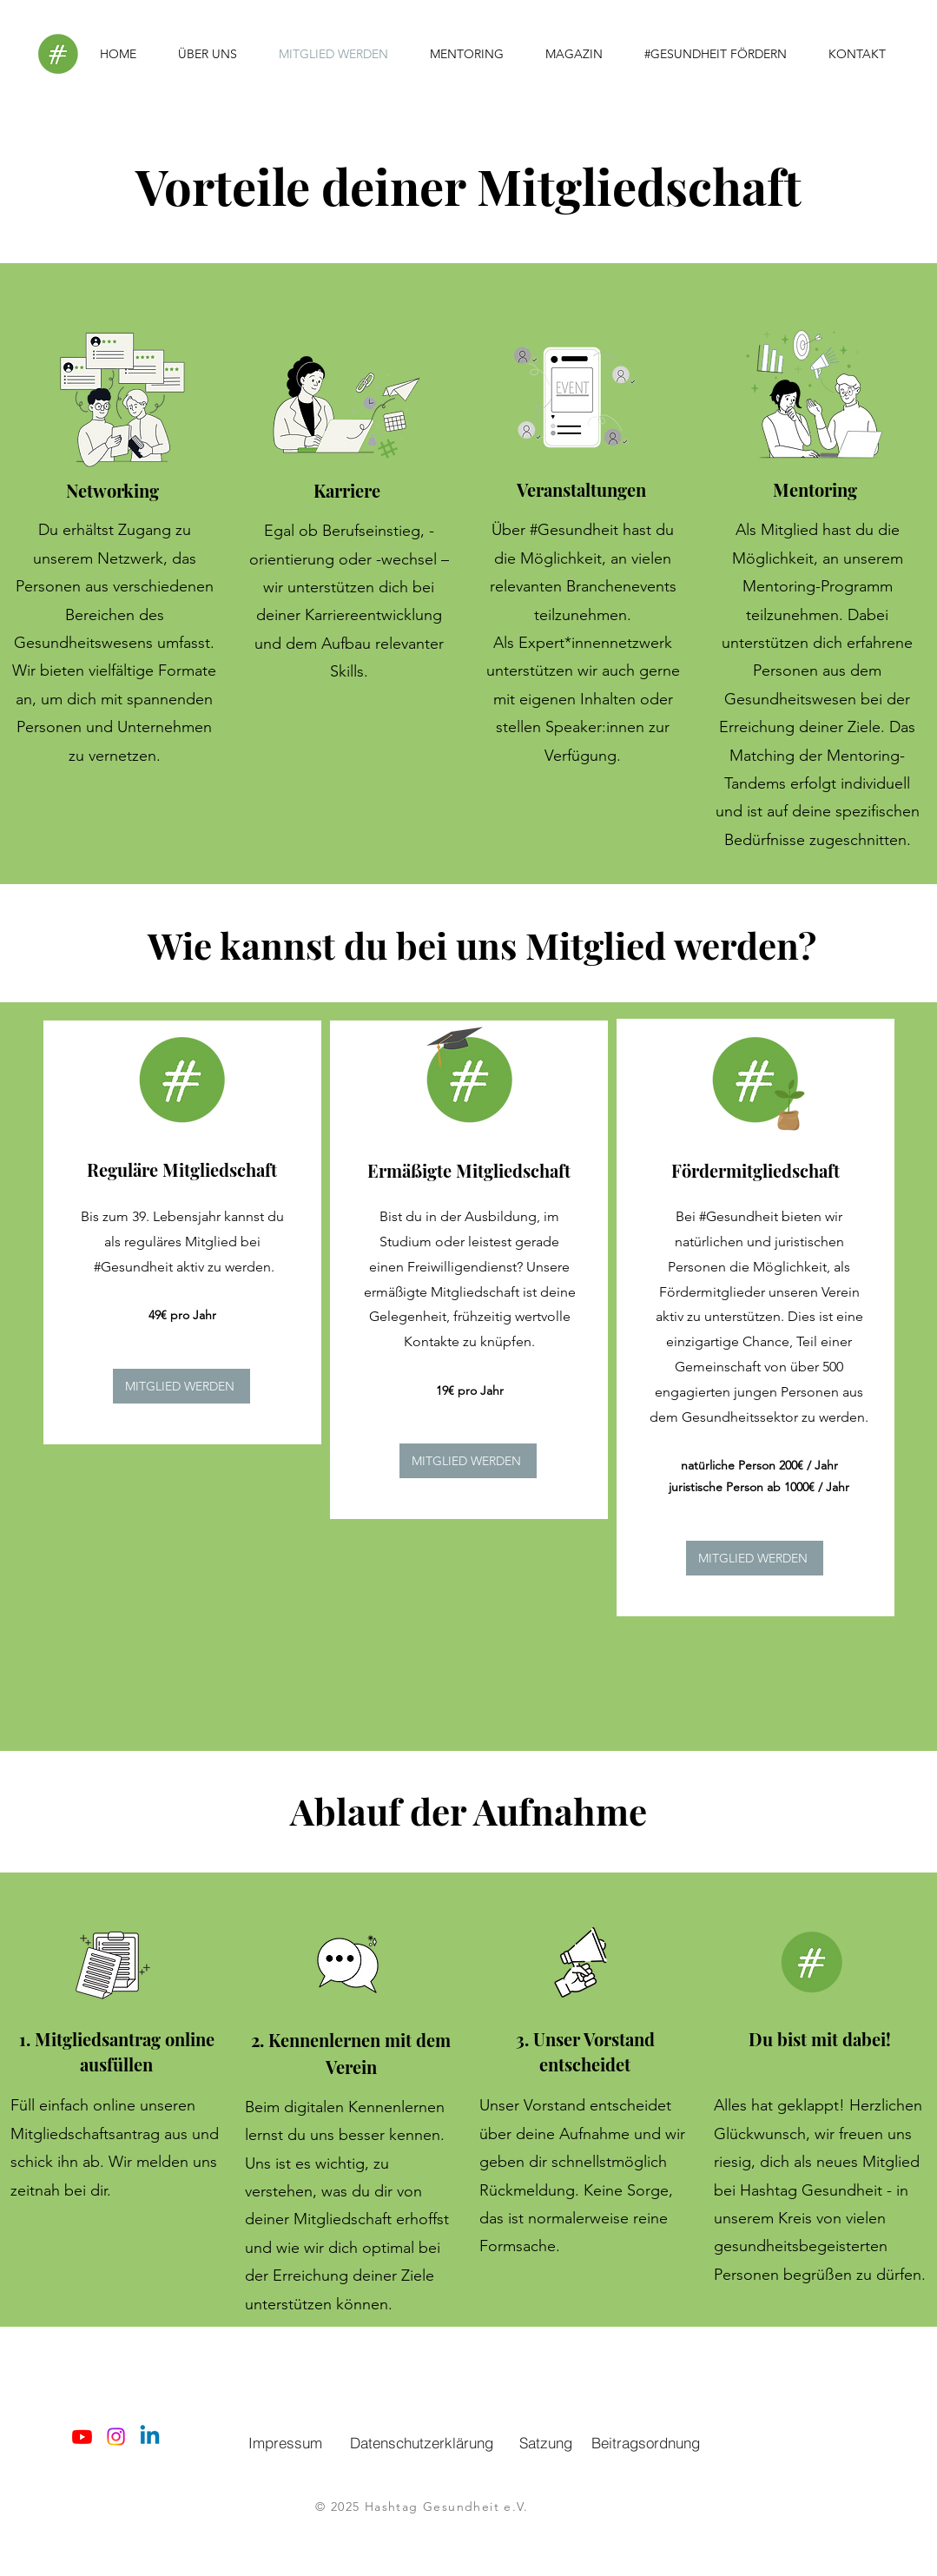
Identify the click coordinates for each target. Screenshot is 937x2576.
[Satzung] (546, 2442)
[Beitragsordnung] (646, 2442)
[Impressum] (285, 2442)
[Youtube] (82, 2436)
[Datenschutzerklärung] (421, 2442)
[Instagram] (116, 2436)
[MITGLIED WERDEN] (181, 1386)
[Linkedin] (150, 2436)
